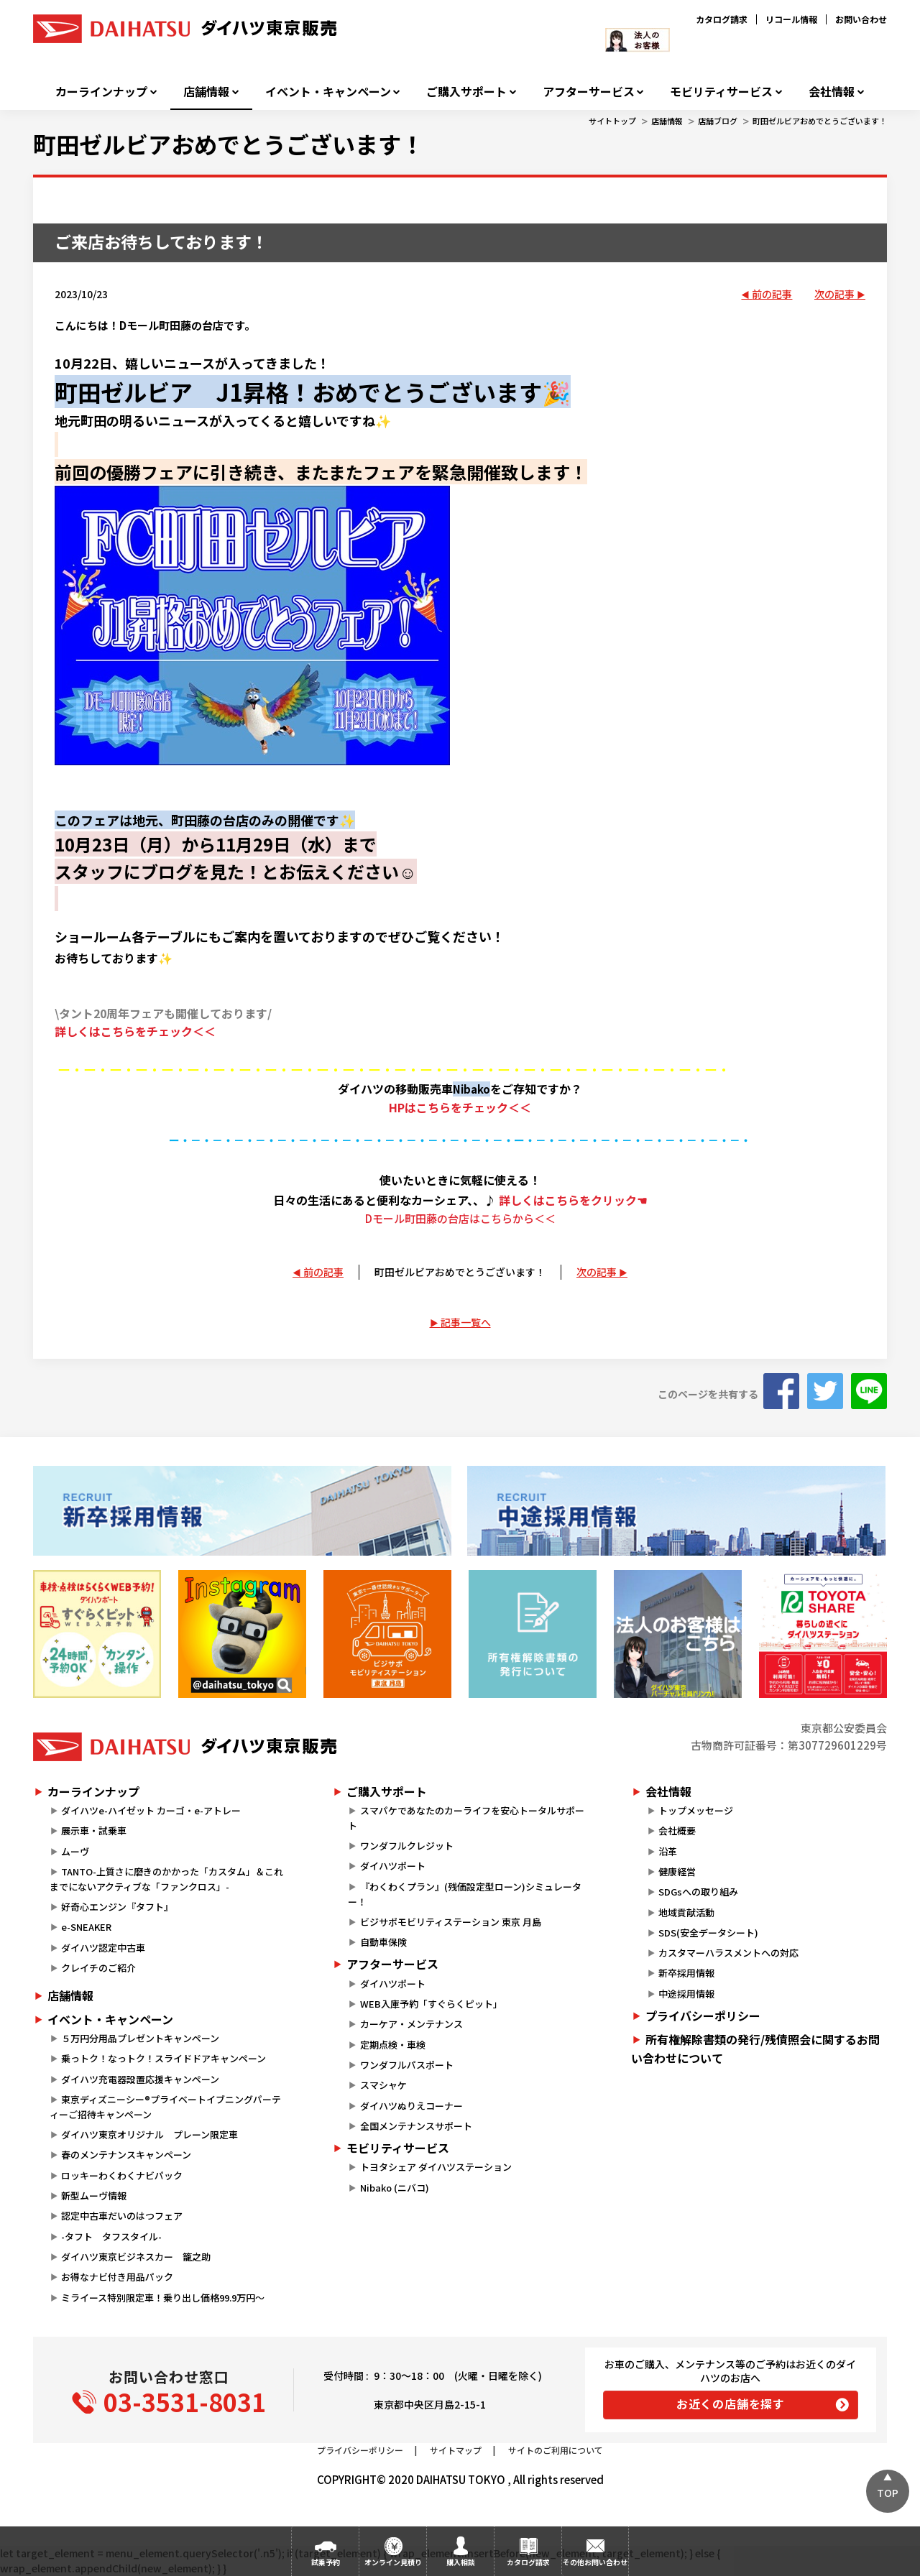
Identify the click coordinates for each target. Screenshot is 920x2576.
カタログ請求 (722, 19)
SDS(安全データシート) (708, 1932)
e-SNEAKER (86, 1927)
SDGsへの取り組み (698, 1891)
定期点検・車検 (393, 2044)
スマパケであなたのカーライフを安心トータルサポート (466, 1818)
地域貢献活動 (686, 1912)
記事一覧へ (466, 1322)
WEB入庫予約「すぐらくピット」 (431, 2004)
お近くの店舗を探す (730, 2403)
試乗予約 (325, 2562)
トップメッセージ (695, 1810)
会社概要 (677, 1830)
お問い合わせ (861, 19)
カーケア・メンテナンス (411, 2024)
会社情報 (832, 91)
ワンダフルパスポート (407, 2065)
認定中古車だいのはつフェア (122, 2215)
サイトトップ (612, 120)
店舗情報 (206, 91)
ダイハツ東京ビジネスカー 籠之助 (136, 2256)
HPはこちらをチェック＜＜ (460, 1107)
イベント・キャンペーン (328, 91)
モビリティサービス (721, 91)
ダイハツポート (393, 1866)
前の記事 (772, 293)
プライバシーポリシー (702, 2015)
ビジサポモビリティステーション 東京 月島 (450, 1922)
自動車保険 (383, 1942)
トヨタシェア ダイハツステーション (436, 2167)
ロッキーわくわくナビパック (122, 2175)
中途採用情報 (686, 1993)
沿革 (667, 1851)
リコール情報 (791, 19)
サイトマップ (456, 2450)
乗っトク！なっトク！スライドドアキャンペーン (163, 2058)
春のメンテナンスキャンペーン (126, 2154)
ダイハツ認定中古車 (103, 1947)
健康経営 (677, 1871)
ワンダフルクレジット (407, 1845)
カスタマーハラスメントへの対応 (728, 1952)
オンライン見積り (393, 2562)
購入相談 (460, 2562)
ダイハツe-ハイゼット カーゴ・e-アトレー (151, 1810)
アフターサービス (589, 91)
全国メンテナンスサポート (416, 2126)
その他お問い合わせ (595, 2562)
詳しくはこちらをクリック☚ (573, 1200)
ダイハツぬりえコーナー (411, 2106)
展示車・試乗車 (93, 1830)
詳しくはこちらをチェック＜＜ (135, 1031)
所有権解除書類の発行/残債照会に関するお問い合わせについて (755, 2049)
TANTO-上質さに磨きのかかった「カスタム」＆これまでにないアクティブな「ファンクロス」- (166, 1879)
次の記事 (834, 293)
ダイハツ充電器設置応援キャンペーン (140, 2079)
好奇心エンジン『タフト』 (117, 1906)
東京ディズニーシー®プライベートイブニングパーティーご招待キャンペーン (165, 2106)
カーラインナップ (101, 91)
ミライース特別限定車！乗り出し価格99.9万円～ (162, 2297)
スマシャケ (383, 2085)
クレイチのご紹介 (98, 1968)
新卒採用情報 (686, 1973)
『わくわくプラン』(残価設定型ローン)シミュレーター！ (464, 1894)
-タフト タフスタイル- (111, 2236)
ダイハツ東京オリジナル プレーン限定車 (149, 2134)
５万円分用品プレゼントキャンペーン (140, 2038)
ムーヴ (75, 1851)
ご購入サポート (466, 91)
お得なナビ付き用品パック (122, 2277)
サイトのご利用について (555, 2450)
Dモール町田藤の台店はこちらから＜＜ (460, 1218)
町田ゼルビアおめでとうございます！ (820, 120)
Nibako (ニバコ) (394, 2187)
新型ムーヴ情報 (93, 2195)
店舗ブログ (717, 120)
